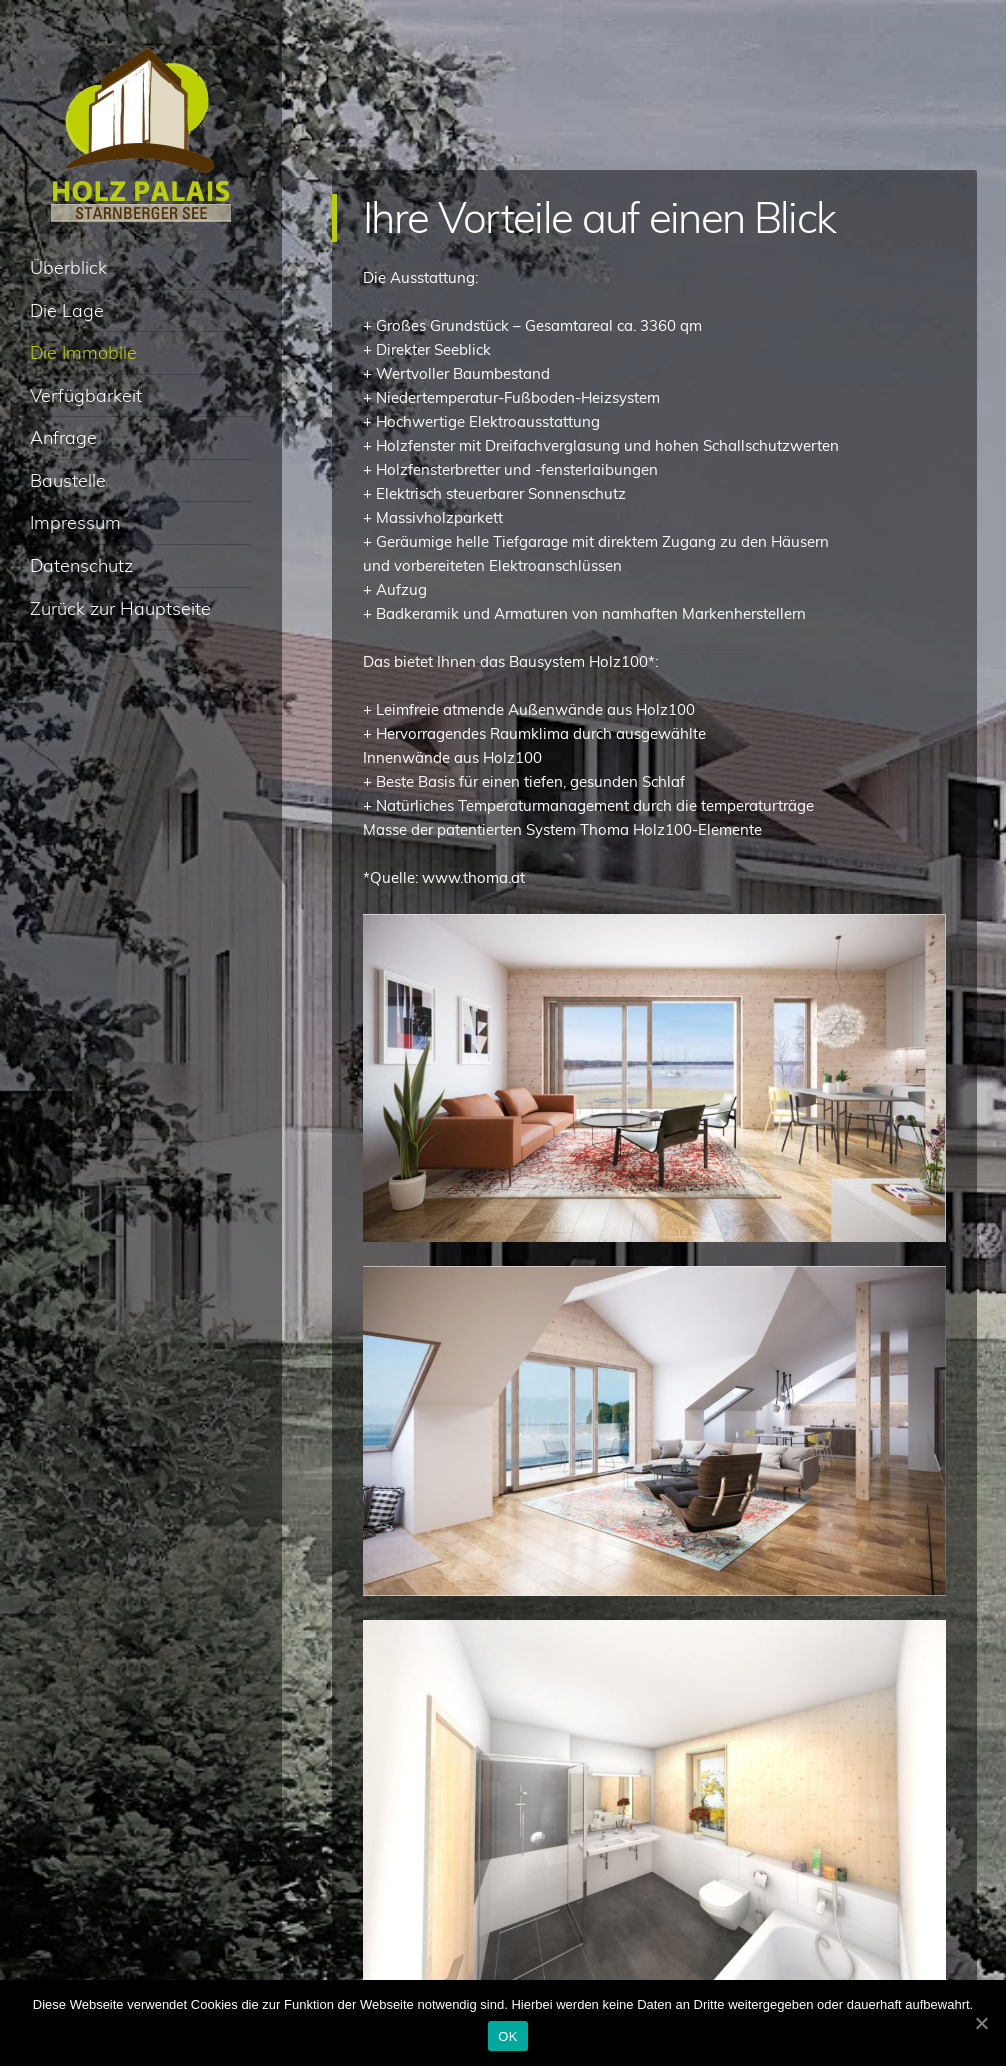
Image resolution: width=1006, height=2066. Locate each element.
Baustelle (68, 480)
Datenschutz (81, 565)
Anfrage (63, 437)
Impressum (75, 522)
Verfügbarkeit (86, 395)
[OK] (981, 2023)
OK (507, 2036)
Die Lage (67, 310)
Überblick (68, 267)
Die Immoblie (83, 352)
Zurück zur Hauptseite (120, 608)
